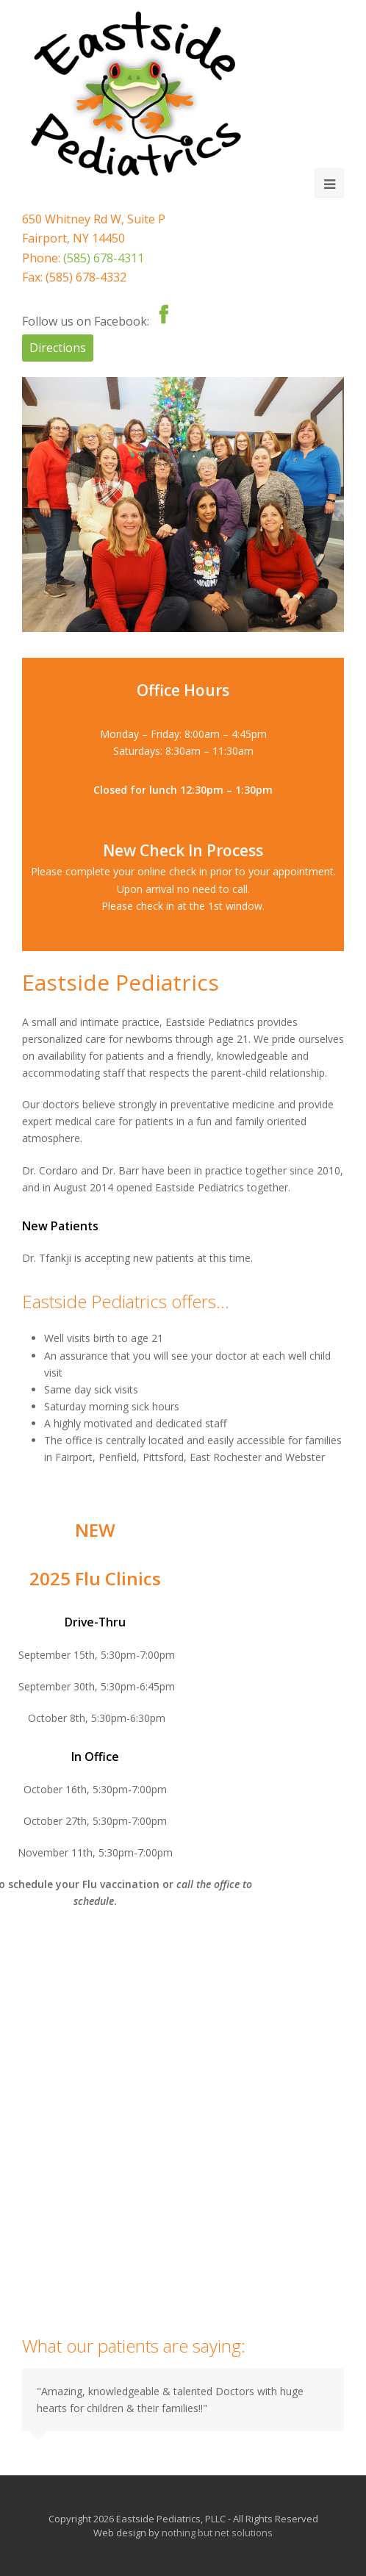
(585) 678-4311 (103, 258)
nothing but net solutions (217, 2532)
